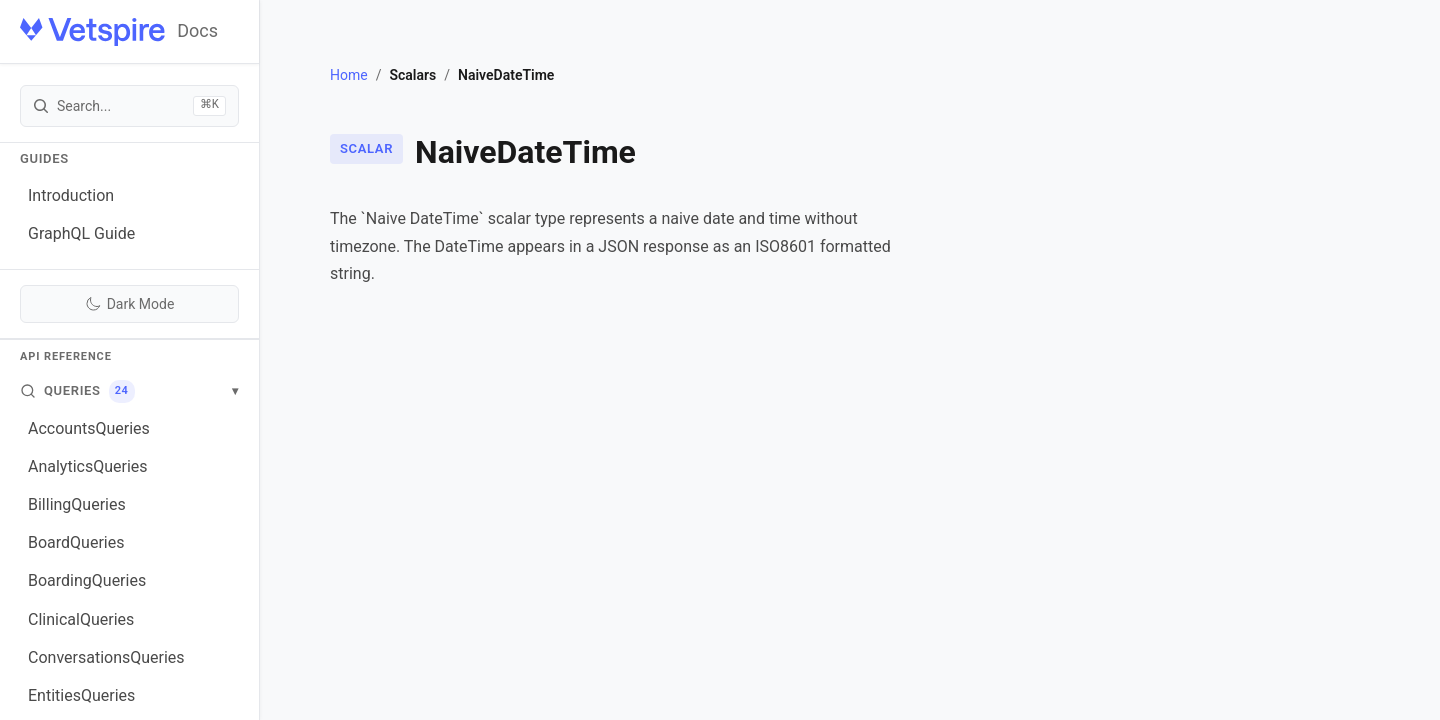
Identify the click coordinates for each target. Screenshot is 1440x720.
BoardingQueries (87, 580)
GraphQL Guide (81, 233)
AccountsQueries (89, 428)
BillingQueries (77, 504)
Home (349, 75)
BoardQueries (76, 542)
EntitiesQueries (81, 695)
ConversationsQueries (106, 657)
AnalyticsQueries (88, 466)
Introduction (71, 195)
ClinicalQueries (81, 619)
